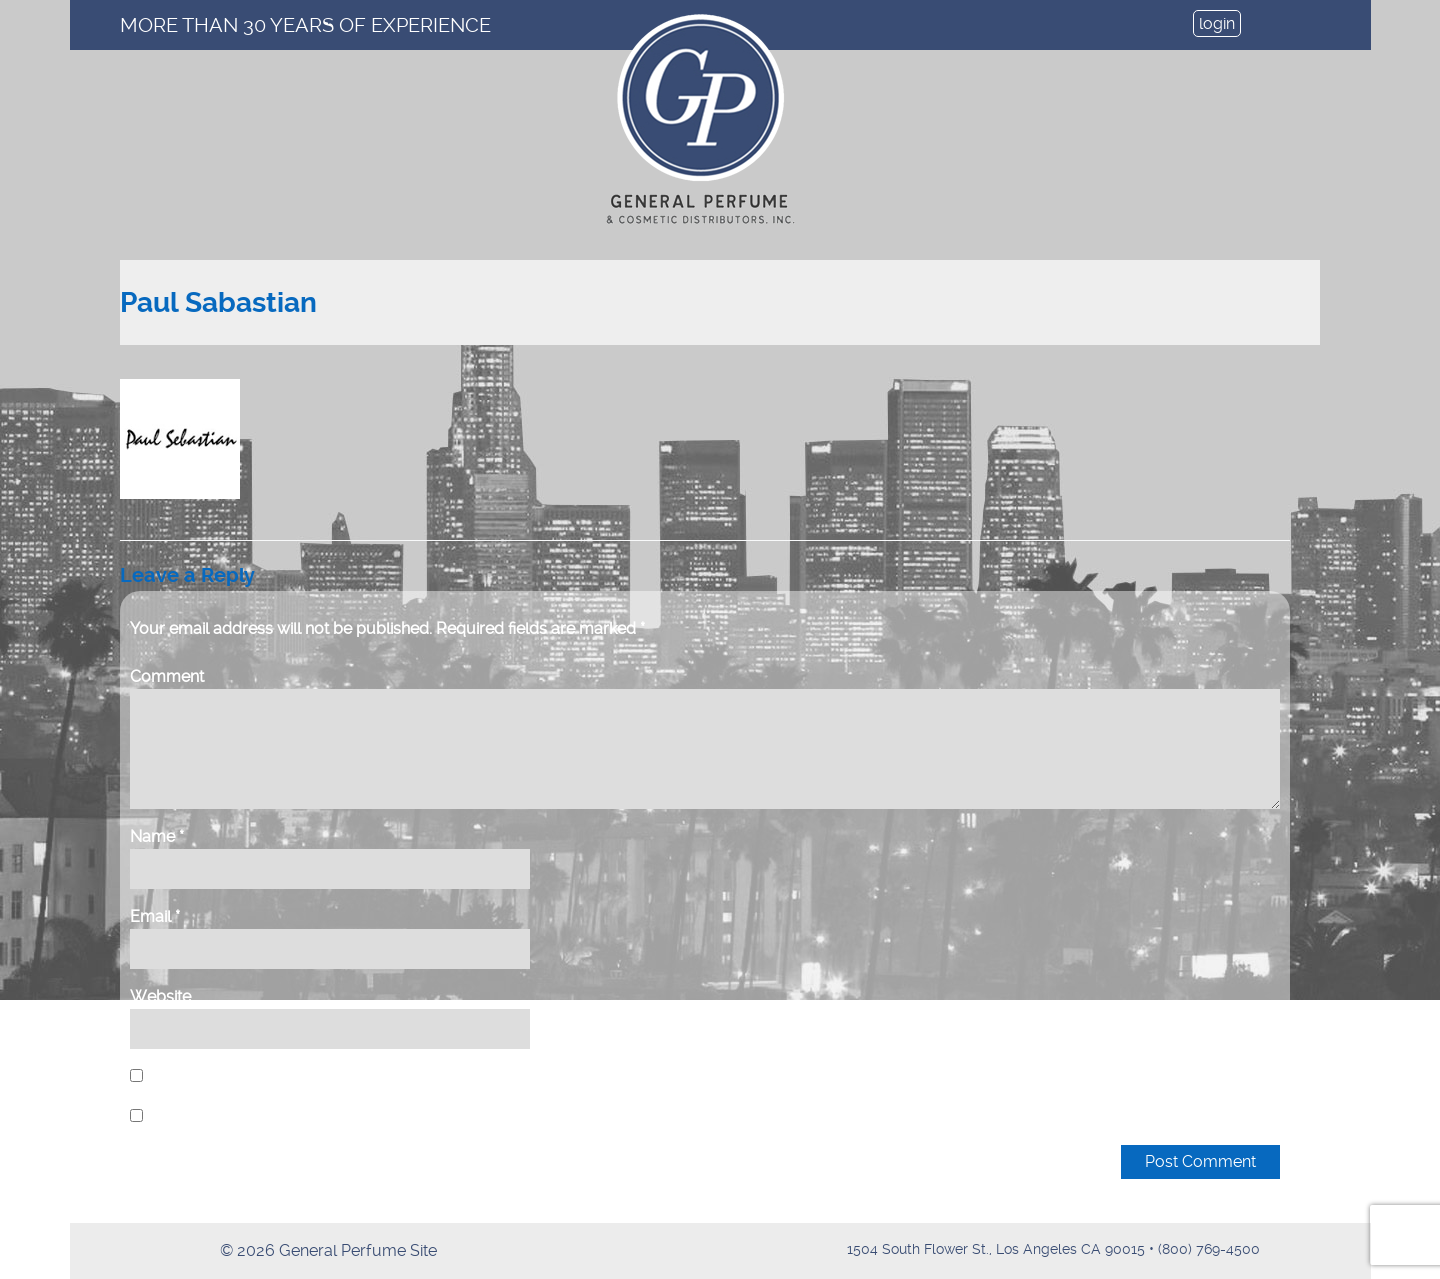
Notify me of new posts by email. (268, 1116)
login (1217, 23)
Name (157, 836)
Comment (167, 676)
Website (160, 996)
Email (155, 916)
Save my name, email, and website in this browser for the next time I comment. (430, 1076)
